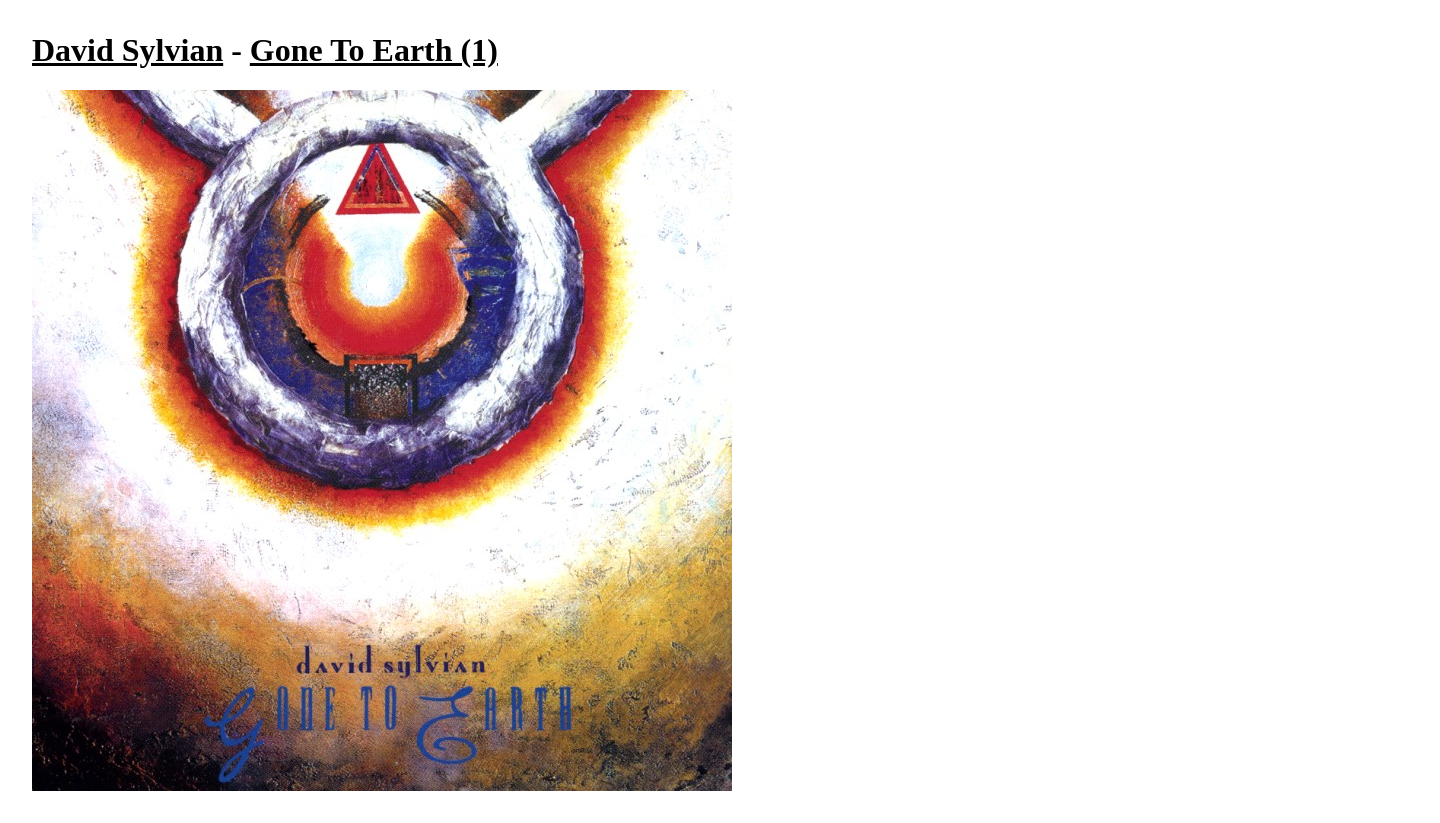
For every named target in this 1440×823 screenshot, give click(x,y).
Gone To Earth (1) (374, 50)
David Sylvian (127, 50)
